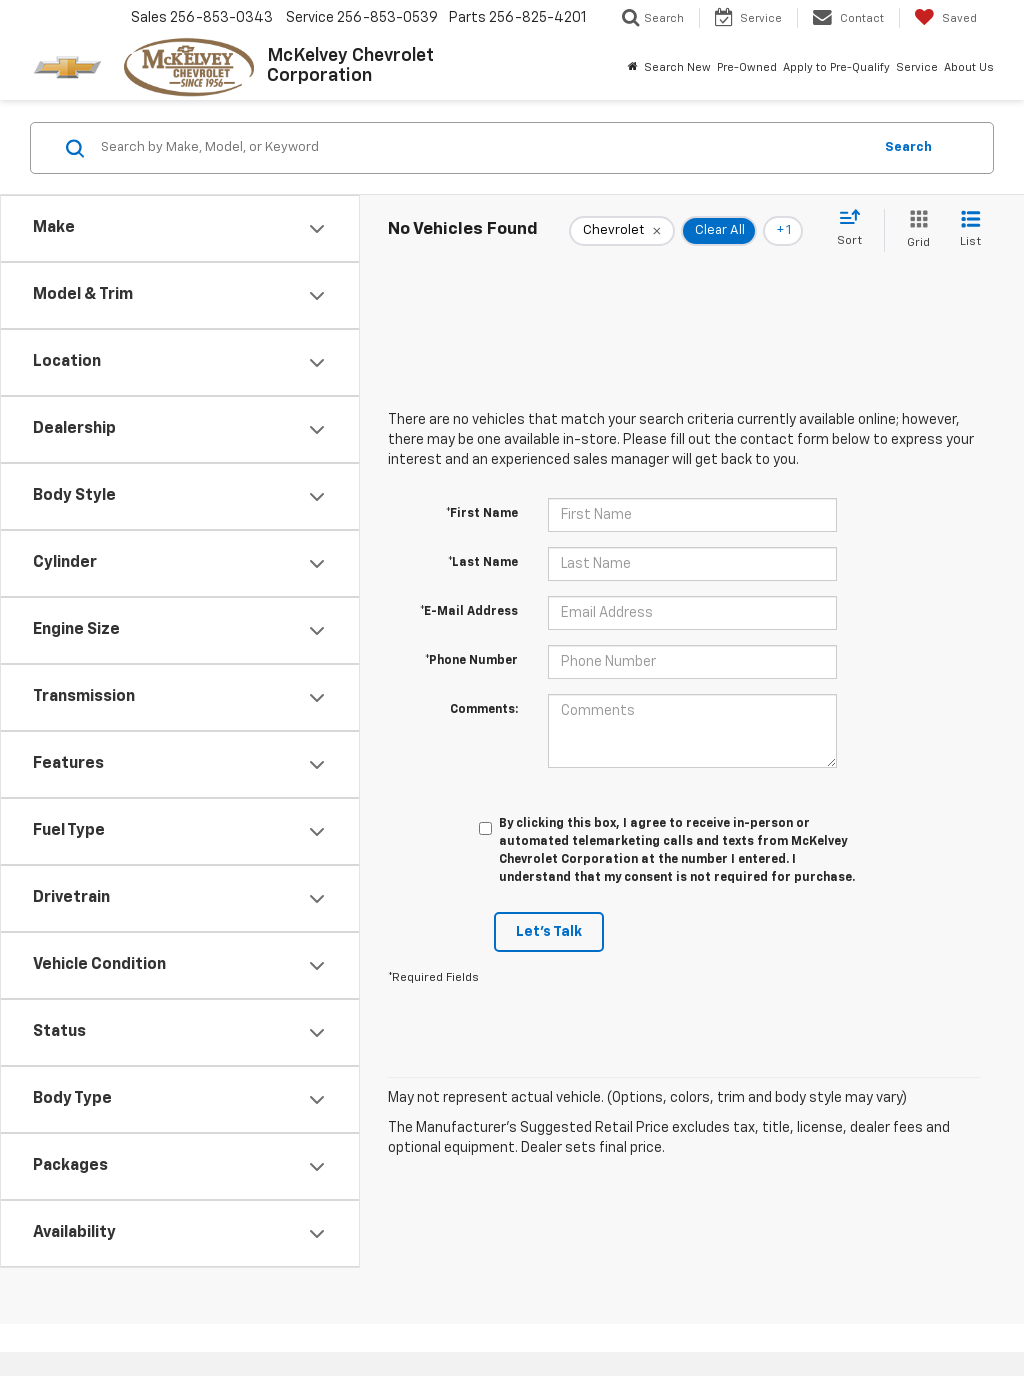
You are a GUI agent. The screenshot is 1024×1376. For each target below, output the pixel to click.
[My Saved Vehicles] (945, 18)
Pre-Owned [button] (747, 67)
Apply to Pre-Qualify (836, 67)
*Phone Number (471, 661)
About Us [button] (969, 67)
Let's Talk (549, 932)
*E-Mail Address (469, 612)
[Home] (633, 68)
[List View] (970, 230)
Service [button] (917, 67)
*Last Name (483, 563)
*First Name (482, 514)
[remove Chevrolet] (622, 231)
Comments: (484, 710)
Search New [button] (677, 67)
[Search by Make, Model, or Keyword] (483, 148)
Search (908, 147)
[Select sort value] (855, 229)
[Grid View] (914, 230)
